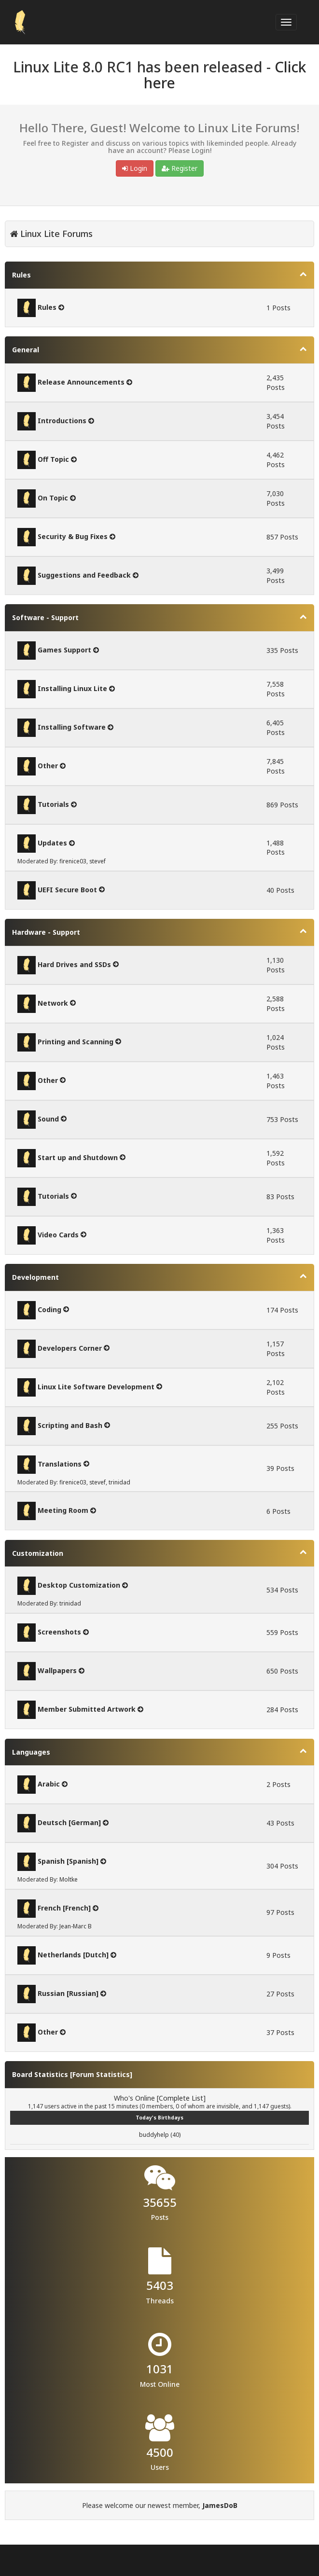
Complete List (181, 2098)
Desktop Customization (79, 1585)
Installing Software (72, 727)
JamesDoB (219, 2505)
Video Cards (58, 1234)
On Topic (53, 497)
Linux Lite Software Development (96, 1386)
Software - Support (45, 617)
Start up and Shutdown (78, 1157)
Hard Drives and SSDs (74, 964)
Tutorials (53, 804)
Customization (37, 1553)
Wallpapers (57, 1670)
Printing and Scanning (75, 1041)
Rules (21, 274)
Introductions (62, 420)
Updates (52, 842)
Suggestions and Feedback (84, 575)
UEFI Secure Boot (67, 889)
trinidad (119, 1482)
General (25, 349)
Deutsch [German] (69, 1822)
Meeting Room (63, 1510)
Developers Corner (70, 1347)
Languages (31, 1752)
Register (179, 168)
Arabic (49, 1783)
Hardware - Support (46, 932)
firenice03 (72, 861)
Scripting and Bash (70, 1424)
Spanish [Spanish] (68, 1861)
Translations (60, 1463)
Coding (49, 1309)
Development (35, 1277)
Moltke (68, 1879)
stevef (97, 861)
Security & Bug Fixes (73, 536)
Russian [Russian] (68, 1993)
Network (53, 1002)
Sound (48, 1118)
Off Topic (53, 459)
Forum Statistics (101, 2074)
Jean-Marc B (75, 1926)
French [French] (64, 1907)
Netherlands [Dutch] (73, 1954)
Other (48, 765)
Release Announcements (81, 382)
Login (134, 168)
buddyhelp (154, 2135)
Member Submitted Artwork (87, 1709)
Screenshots (59, 1631)
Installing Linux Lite (72, 688)
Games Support (64, 649)
